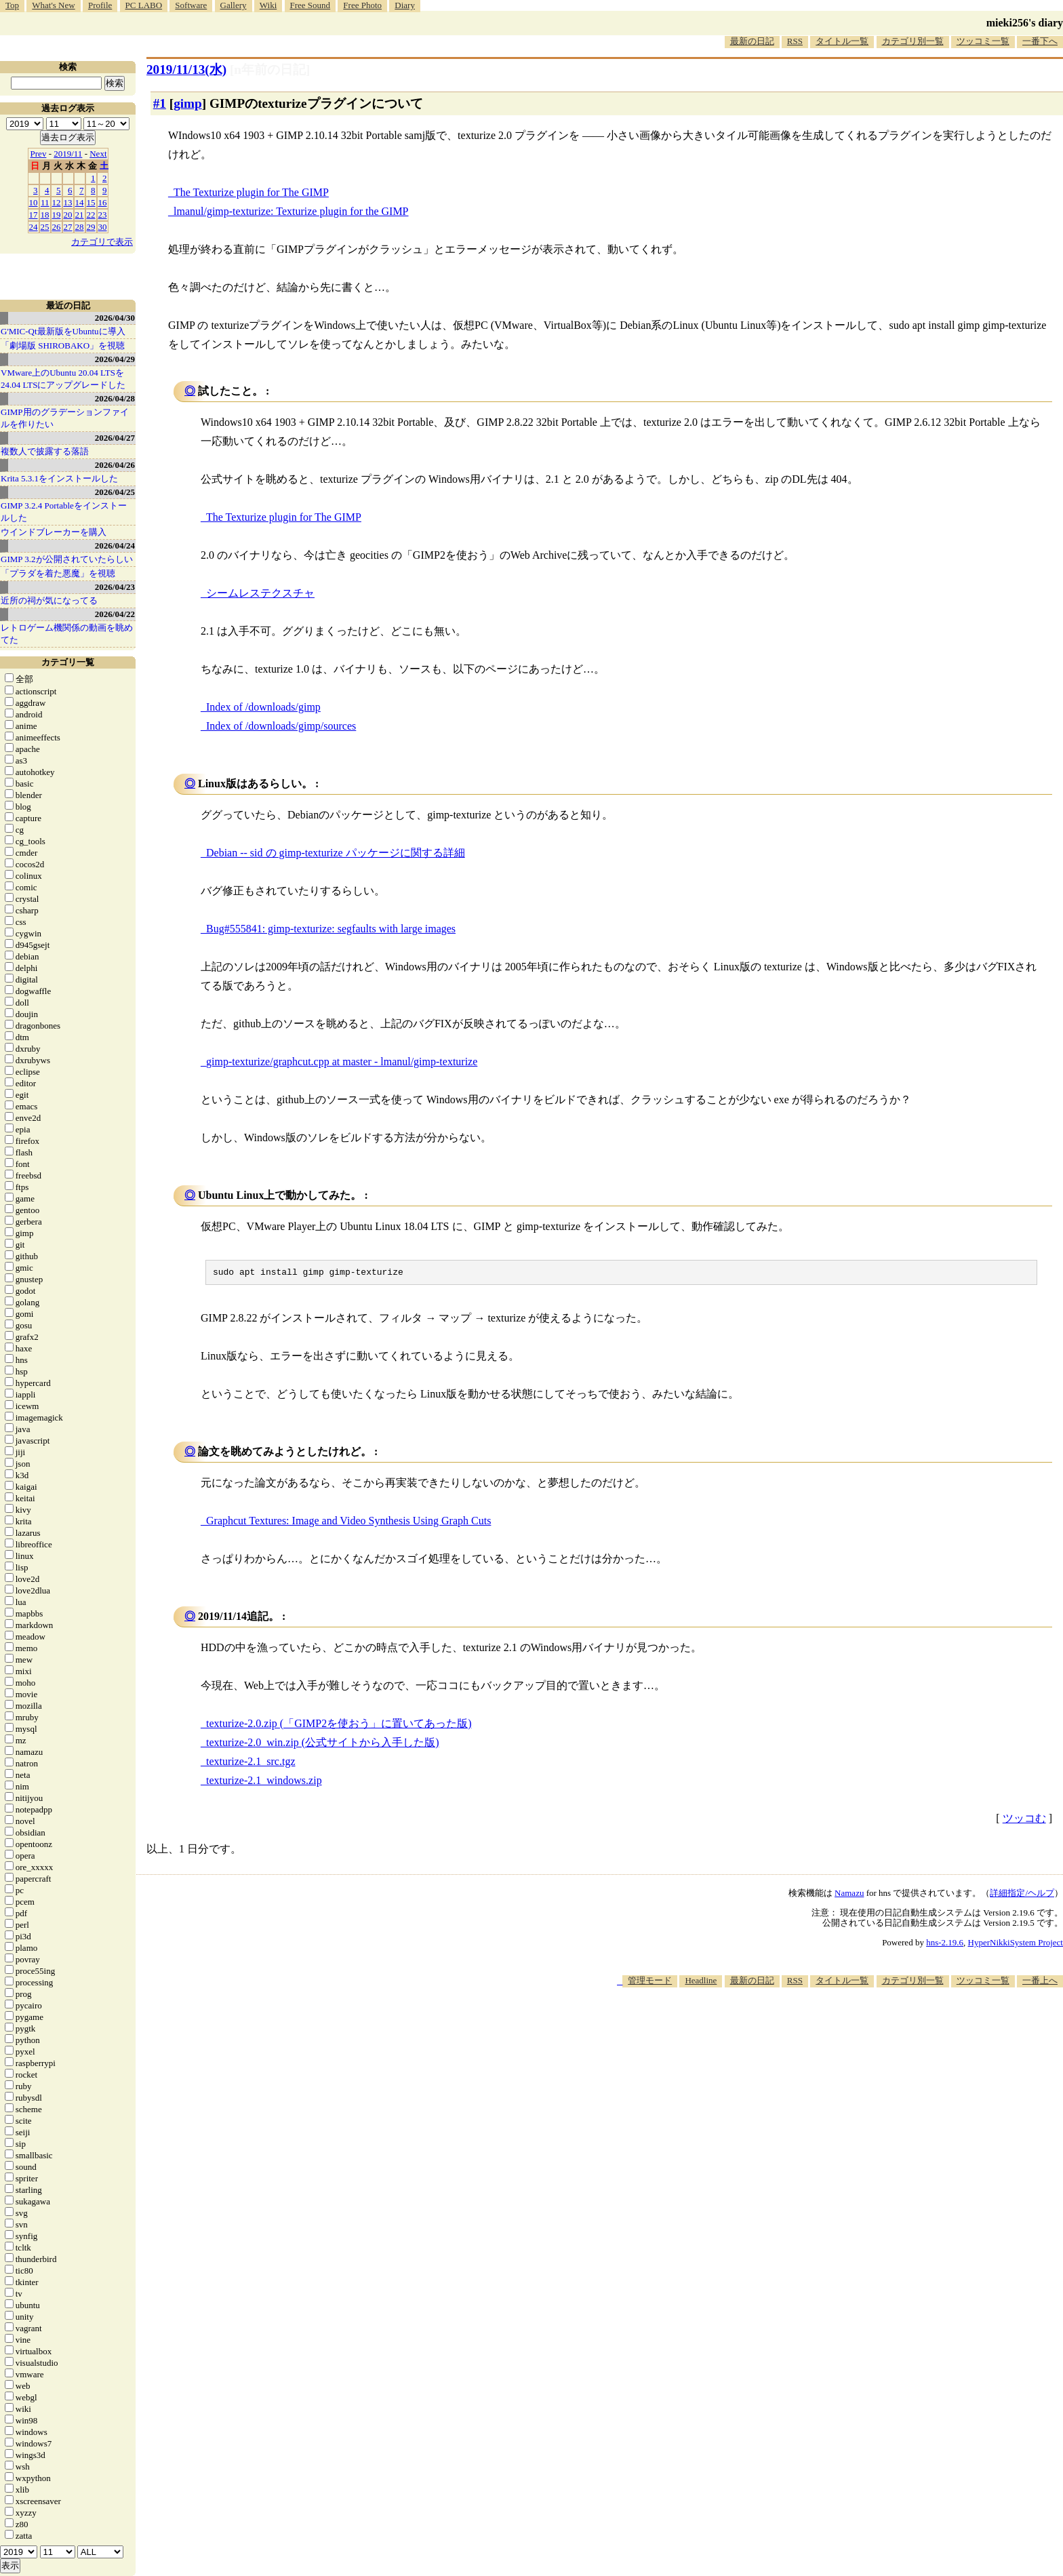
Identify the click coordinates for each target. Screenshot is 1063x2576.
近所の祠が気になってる (49, 600)
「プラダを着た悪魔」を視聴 (58, 573)
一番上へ (1040, 1982)
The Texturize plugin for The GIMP (251, 192)
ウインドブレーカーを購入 (53, 532)
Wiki (268, 5)
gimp (188, 103)
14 (79, 202)
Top (12, 5)
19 (56, 215)
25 (45, 227)
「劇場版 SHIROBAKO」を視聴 (63, 345)
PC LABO (144, 5)
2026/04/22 (115, 614)
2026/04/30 (115, 318)
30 (102, 227)
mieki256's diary (1024, 22)
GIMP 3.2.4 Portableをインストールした (64, 511)
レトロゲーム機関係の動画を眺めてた (67, 633)
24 (33, 227)
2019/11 (68, 153)
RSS (795, 41)
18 (45, 215)
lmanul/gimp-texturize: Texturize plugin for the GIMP (291, 211)
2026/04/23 (115, 587)
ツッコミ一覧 (983, 41)
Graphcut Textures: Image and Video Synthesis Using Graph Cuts (348, 1522)
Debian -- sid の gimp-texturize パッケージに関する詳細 (335, 852)
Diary (405, 5)
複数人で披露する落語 (45, 451)
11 (45, 202)
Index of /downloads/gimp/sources (281, 726)
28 (79, 227)
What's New (53, 5)
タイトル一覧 (842, 41)
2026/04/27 (115, 438)
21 (79, 215)
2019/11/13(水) (186, 69)
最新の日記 (752, 41)
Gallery (233, 5)
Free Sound (310, 5)
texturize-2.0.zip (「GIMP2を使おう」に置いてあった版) (339, 1725)
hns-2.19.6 (944, 1944)
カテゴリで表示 (102, 242)
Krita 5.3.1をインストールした (59, 478)
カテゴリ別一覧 (913, 41)
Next (97, 153)
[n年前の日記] (270, 69)
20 (68, 215)
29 (91, 227)
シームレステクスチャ (260, 593)
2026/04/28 (115, 398)
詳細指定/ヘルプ (1022, 1895)
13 (68, 202)
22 (91, 215)
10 (33, 202)
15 (91, 202)
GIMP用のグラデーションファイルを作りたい (65, 418)
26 (56, 227)
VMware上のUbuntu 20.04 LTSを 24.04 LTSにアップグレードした (63, 379)
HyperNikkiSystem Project (1015, 1944)
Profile (100, 5)
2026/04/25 (115, 492)
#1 (159, 103)
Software (191, 5)
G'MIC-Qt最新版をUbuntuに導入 (63, 331)
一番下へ (1040, 41)
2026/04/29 (115, 359)
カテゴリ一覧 (67, 662)
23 (102, 215)
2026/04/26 (115, 465)
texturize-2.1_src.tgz (251, 1763)
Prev (39, 153)
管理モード (650, 1982)
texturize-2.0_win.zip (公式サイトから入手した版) (322, 1744)
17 (33, 215)
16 (102, 202)
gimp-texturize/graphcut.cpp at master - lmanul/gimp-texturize (341, 1061)
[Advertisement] (816, 2030)
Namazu (849, 1895)
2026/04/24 (115, 545)
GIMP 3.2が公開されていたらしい (67, 559)
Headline (701, 1982)
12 (56, 202)
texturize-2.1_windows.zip (264, 1782)
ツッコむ (1024, 1820)
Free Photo (362, 5)
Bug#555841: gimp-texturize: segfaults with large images (331, 928)
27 (68, 227)
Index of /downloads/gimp (263, 707)
